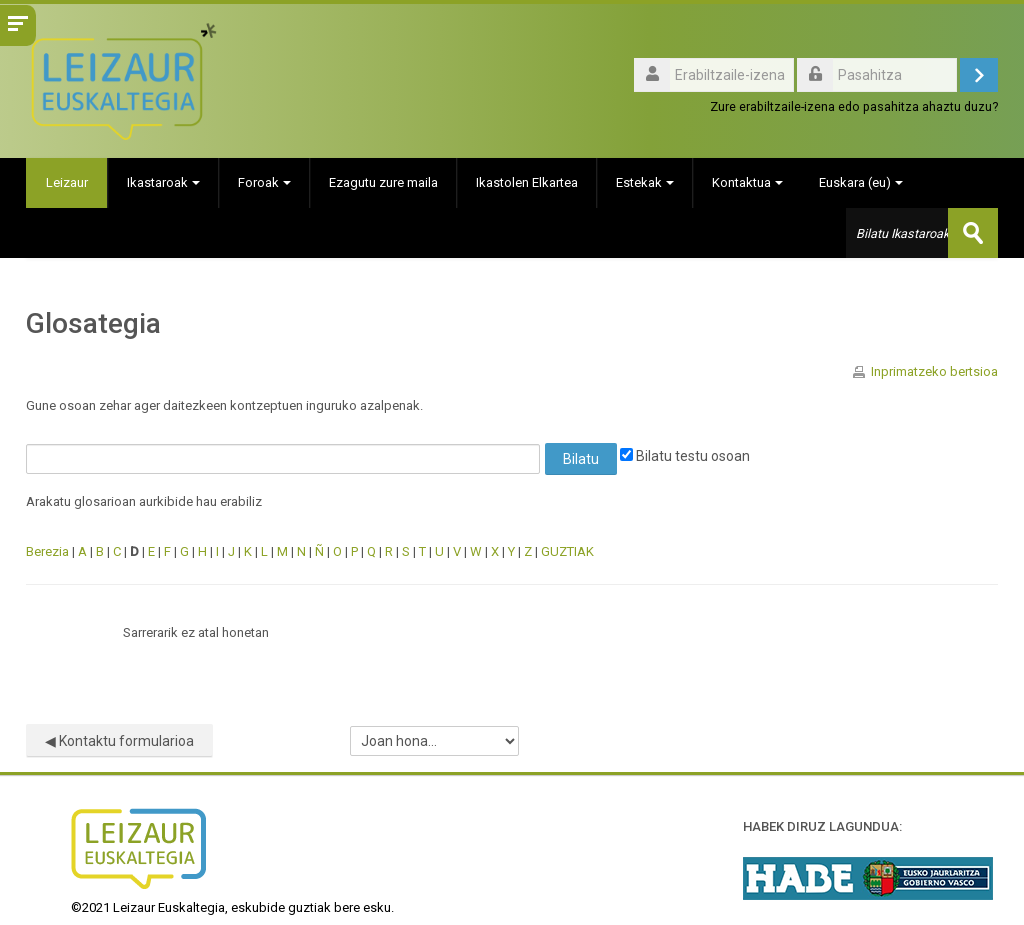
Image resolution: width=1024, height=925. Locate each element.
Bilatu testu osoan (685, 456)
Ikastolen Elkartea (528, 182)
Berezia (47, 551)
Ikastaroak (164, 182)
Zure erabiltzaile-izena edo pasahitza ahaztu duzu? (854, 106)
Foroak (265, 182)
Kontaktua (748, 182)
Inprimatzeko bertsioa (934, 371)
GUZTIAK (567, 551)
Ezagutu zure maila (384, 182)
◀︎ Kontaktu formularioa (119, 741)
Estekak (646, 182)
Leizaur (67, 182)
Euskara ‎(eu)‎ (862, 182)
